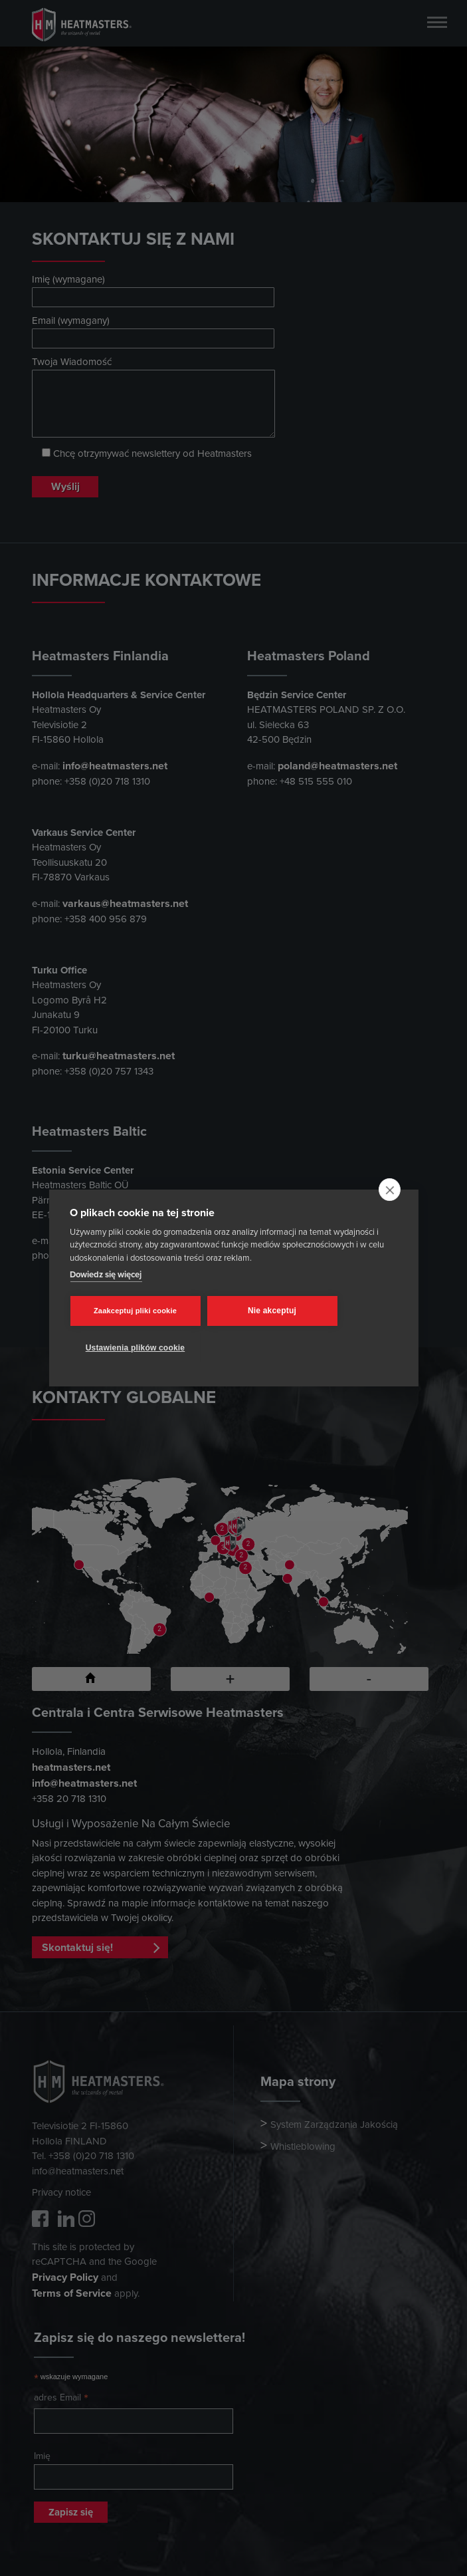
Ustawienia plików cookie (135, 1347)
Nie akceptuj (272, 1310)
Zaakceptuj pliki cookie (135, 1311)
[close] (390, 1189)
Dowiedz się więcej (105, 1274)
